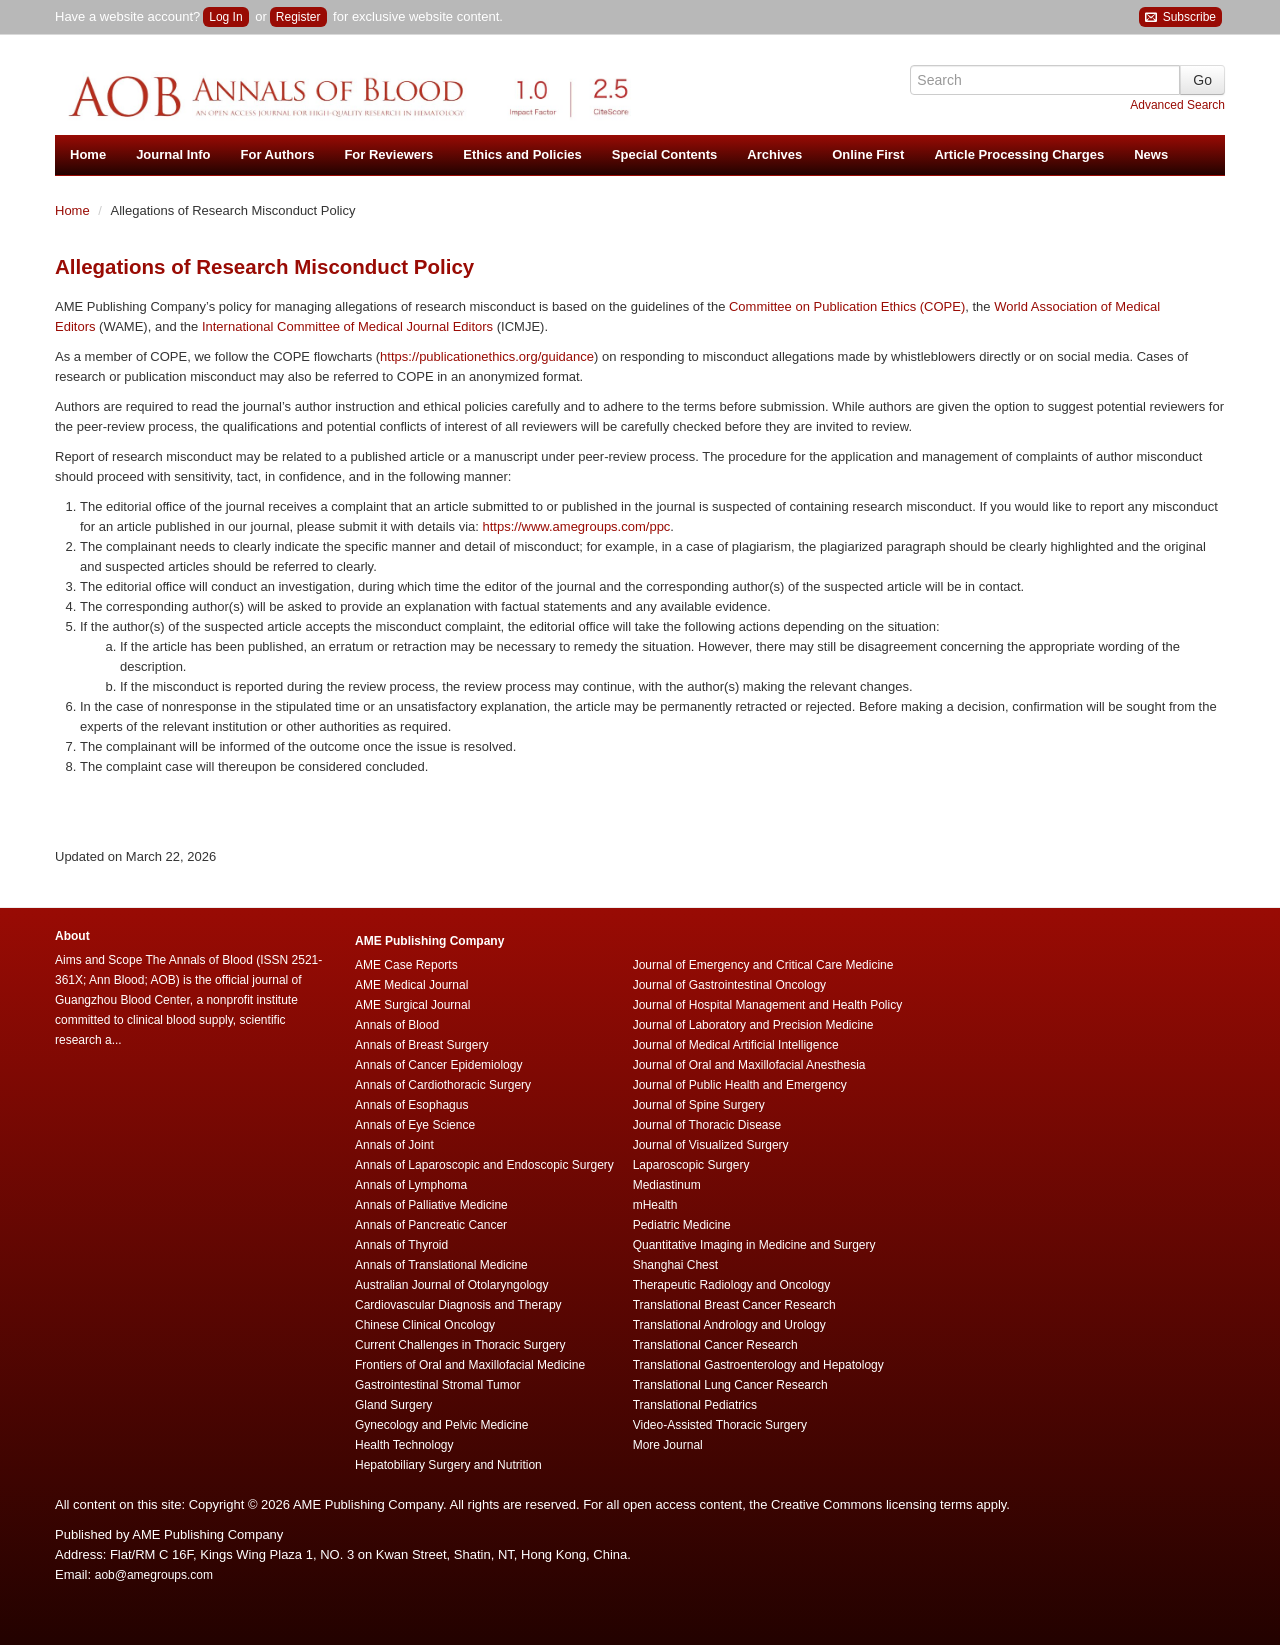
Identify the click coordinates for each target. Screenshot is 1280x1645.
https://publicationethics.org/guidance (487, 356)
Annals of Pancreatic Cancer (431, 1225)
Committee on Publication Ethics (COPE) (847, 306)
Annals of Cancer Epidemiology (438, 1065)
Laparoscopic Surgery (691, 1165)
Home (88, 154)
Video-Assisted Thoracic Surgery (720, 1425)
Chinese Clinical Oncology (425, 1325)
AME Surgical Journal (412, 1005)
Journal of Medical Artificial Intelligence (736, 1045)
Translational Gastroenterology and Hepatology (758, 1365)
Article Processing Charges (1019, 154)
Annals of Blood (397, 1025)
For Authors (278, 154)
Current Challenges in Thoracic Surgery (460, 1345)
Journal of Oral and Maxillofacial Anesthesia (749, 1065)
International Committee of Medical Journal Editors (347, 326)
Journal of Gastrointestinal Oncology (729, 985)
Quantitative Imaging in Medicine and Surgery (754, 1245)
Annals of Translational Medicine (441, 1265)
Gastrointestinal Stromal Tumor (437, 1385)
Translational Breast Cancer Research (734, 1305)
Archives (774, 154)
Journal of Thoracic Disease (707, 1125)
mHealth (655, 1205)
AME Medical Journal (411, 985)
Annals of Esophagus (411, 1105)
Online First (868, 154)
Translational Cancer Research (715, 1345)
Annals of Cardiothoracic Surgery (443, 1085)
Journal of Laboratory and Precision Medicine (753, 1025)
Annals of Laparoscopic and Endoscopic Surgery (484, 1165)
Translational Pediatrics (695, 1405)
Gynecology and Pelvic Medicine (441, 1425)
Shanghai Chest (675, 1265)
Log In (225, 17)
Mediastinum (667, 1185)
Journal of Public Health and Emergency (740, 1085)
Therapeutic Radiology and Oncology (731, 1285)
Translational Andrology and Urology (729, 1325)
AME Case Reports (406, 965)
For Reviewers (388, 154)
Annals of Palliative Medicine (431, 1205)
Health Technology (404, 1445)
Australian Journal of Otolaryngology (451, 1285)
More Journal (668, 1445)
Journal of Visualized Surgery (711, 1145)
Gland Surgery (393, 1405)
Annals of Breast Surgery (421, 1045)
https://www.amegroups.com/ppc (577, 526)
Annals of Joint (394, 1145)
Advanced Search (1177, 105)
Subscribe (1180, 17)
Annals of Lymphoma (411, 1185)
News (1151, 154)
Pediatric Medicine (682, 1225)
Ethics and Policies (522, 154)
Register (298, 17)
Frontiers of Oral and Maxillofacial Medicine (470, 1365)
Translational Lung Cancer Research (730, 1385)
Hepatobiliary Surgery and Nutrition (448, 1465)
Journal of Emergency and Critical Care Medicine (763, 965)
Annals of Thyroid (401, 1245)
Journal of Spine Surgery (699, 1105)
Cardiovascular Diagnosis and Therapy (458, 1305)
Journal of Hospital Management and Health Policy (767, 1005)
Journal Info (173, 154)
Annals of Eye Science (415, 1125)
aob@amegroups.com (154, 1575)
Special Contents (664, 154)
